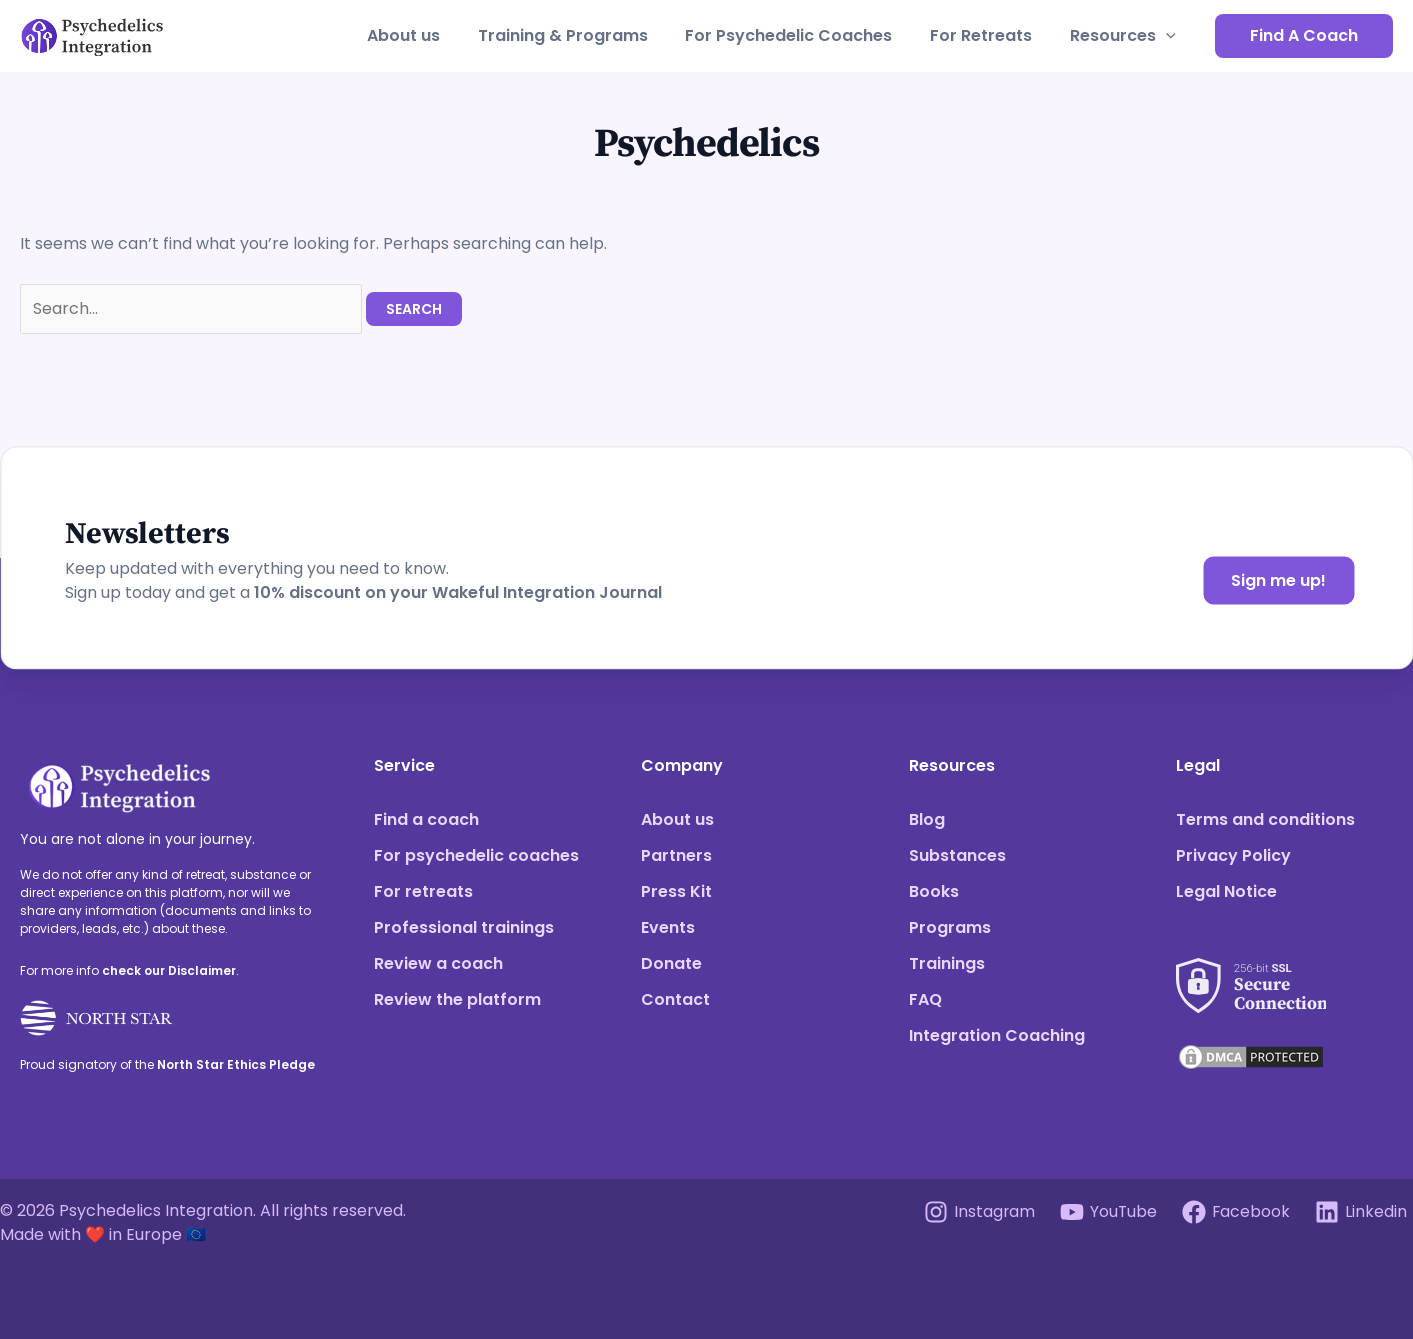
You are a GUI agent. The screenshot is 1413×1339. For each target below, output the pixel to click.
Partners (676, 855)
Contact (675, 999)
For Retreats (990, 35)
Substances (957, 855)
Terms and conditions (1265, 819)
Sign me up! (1278, 580)
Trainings (947, 963)
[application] (1169, 36)
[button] (1304, 36)
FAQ (925, 999)
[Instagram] (977, 1212)
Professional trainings (464, 927)
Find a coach (426, 819)
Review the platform (457, 999)
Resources (1126, 36)
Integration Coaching (997, 1035)
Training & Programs (583, 35)
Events (668, 927)
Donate (671, 963)
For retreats (423, 891)
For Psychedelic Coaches (803, 35)
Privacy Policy (1233, 855)
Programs (950, 927)
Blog (927, 819)
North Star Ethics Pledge (236, 1064)
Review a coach (438, 963)
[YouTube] (1107, 1212)
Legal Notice (1226, 891)
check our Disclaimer (169, 970)
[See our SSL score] (1251, 973)
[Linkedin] (1360, 1212)
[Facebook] (1235, 1212)
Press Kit (676, 891)
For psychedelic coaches (476, 855)
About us (429, 35)
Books (934, 891)
